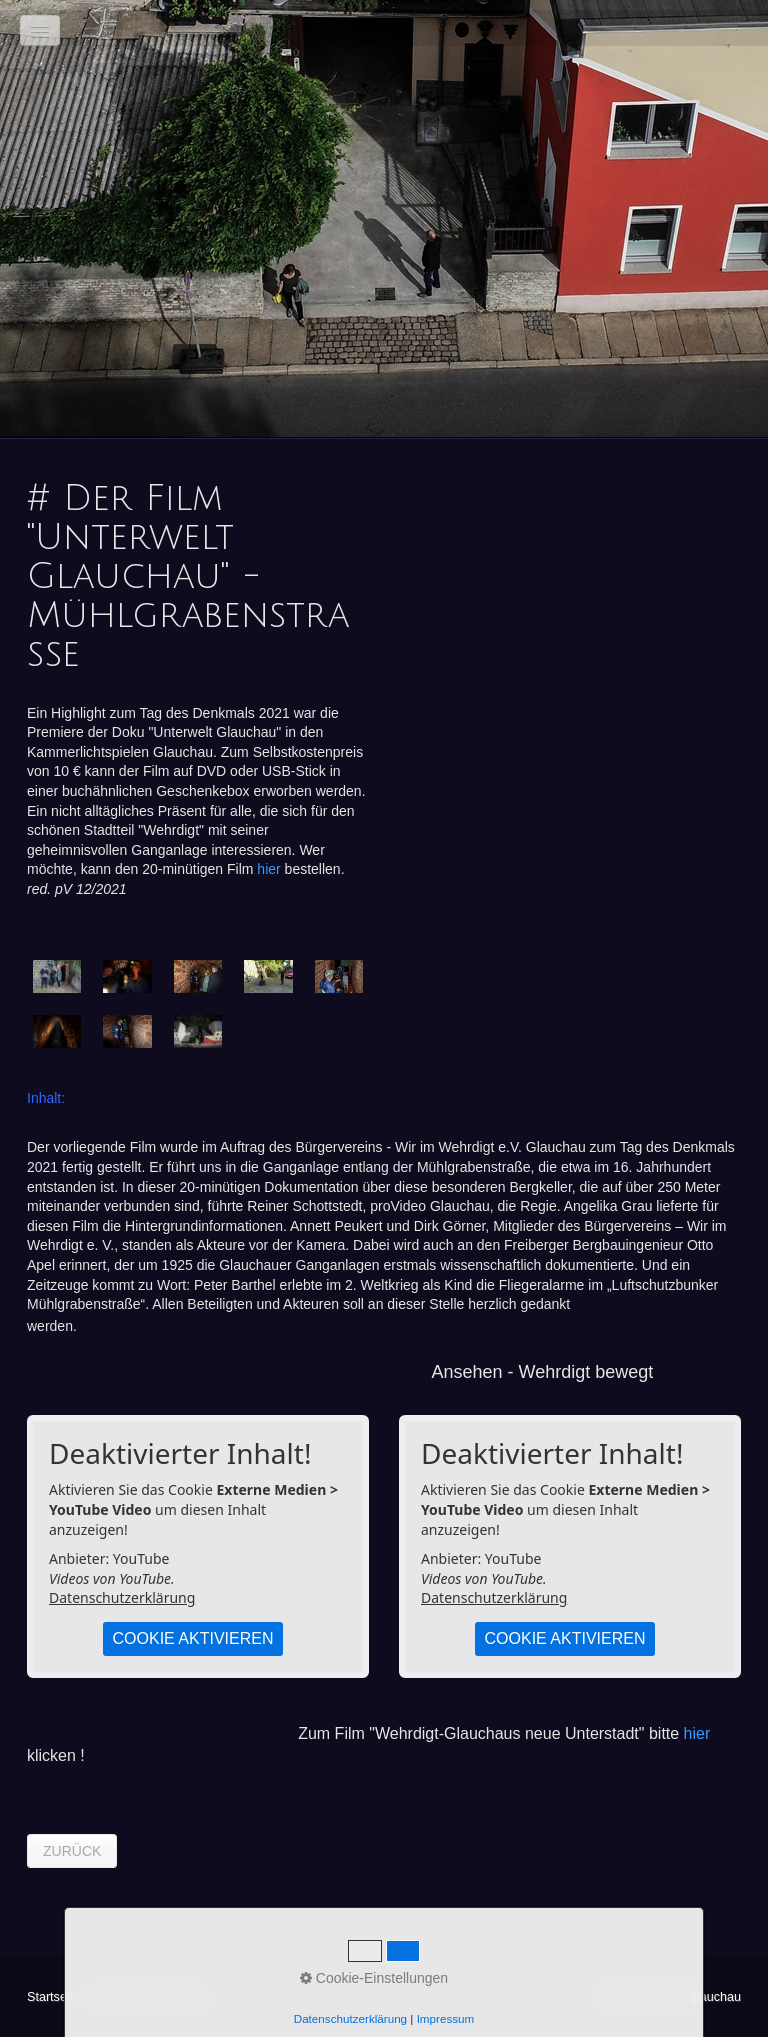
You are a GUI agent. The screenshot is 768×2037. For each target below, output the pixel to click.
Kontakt (115, 1997)
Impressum (181, 1997)
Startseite (53, 1997)
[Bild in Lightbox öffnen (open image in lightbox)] (57, 976)
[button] (72, 1851)
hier (268, 869)
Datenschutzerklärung (122, 1597)
